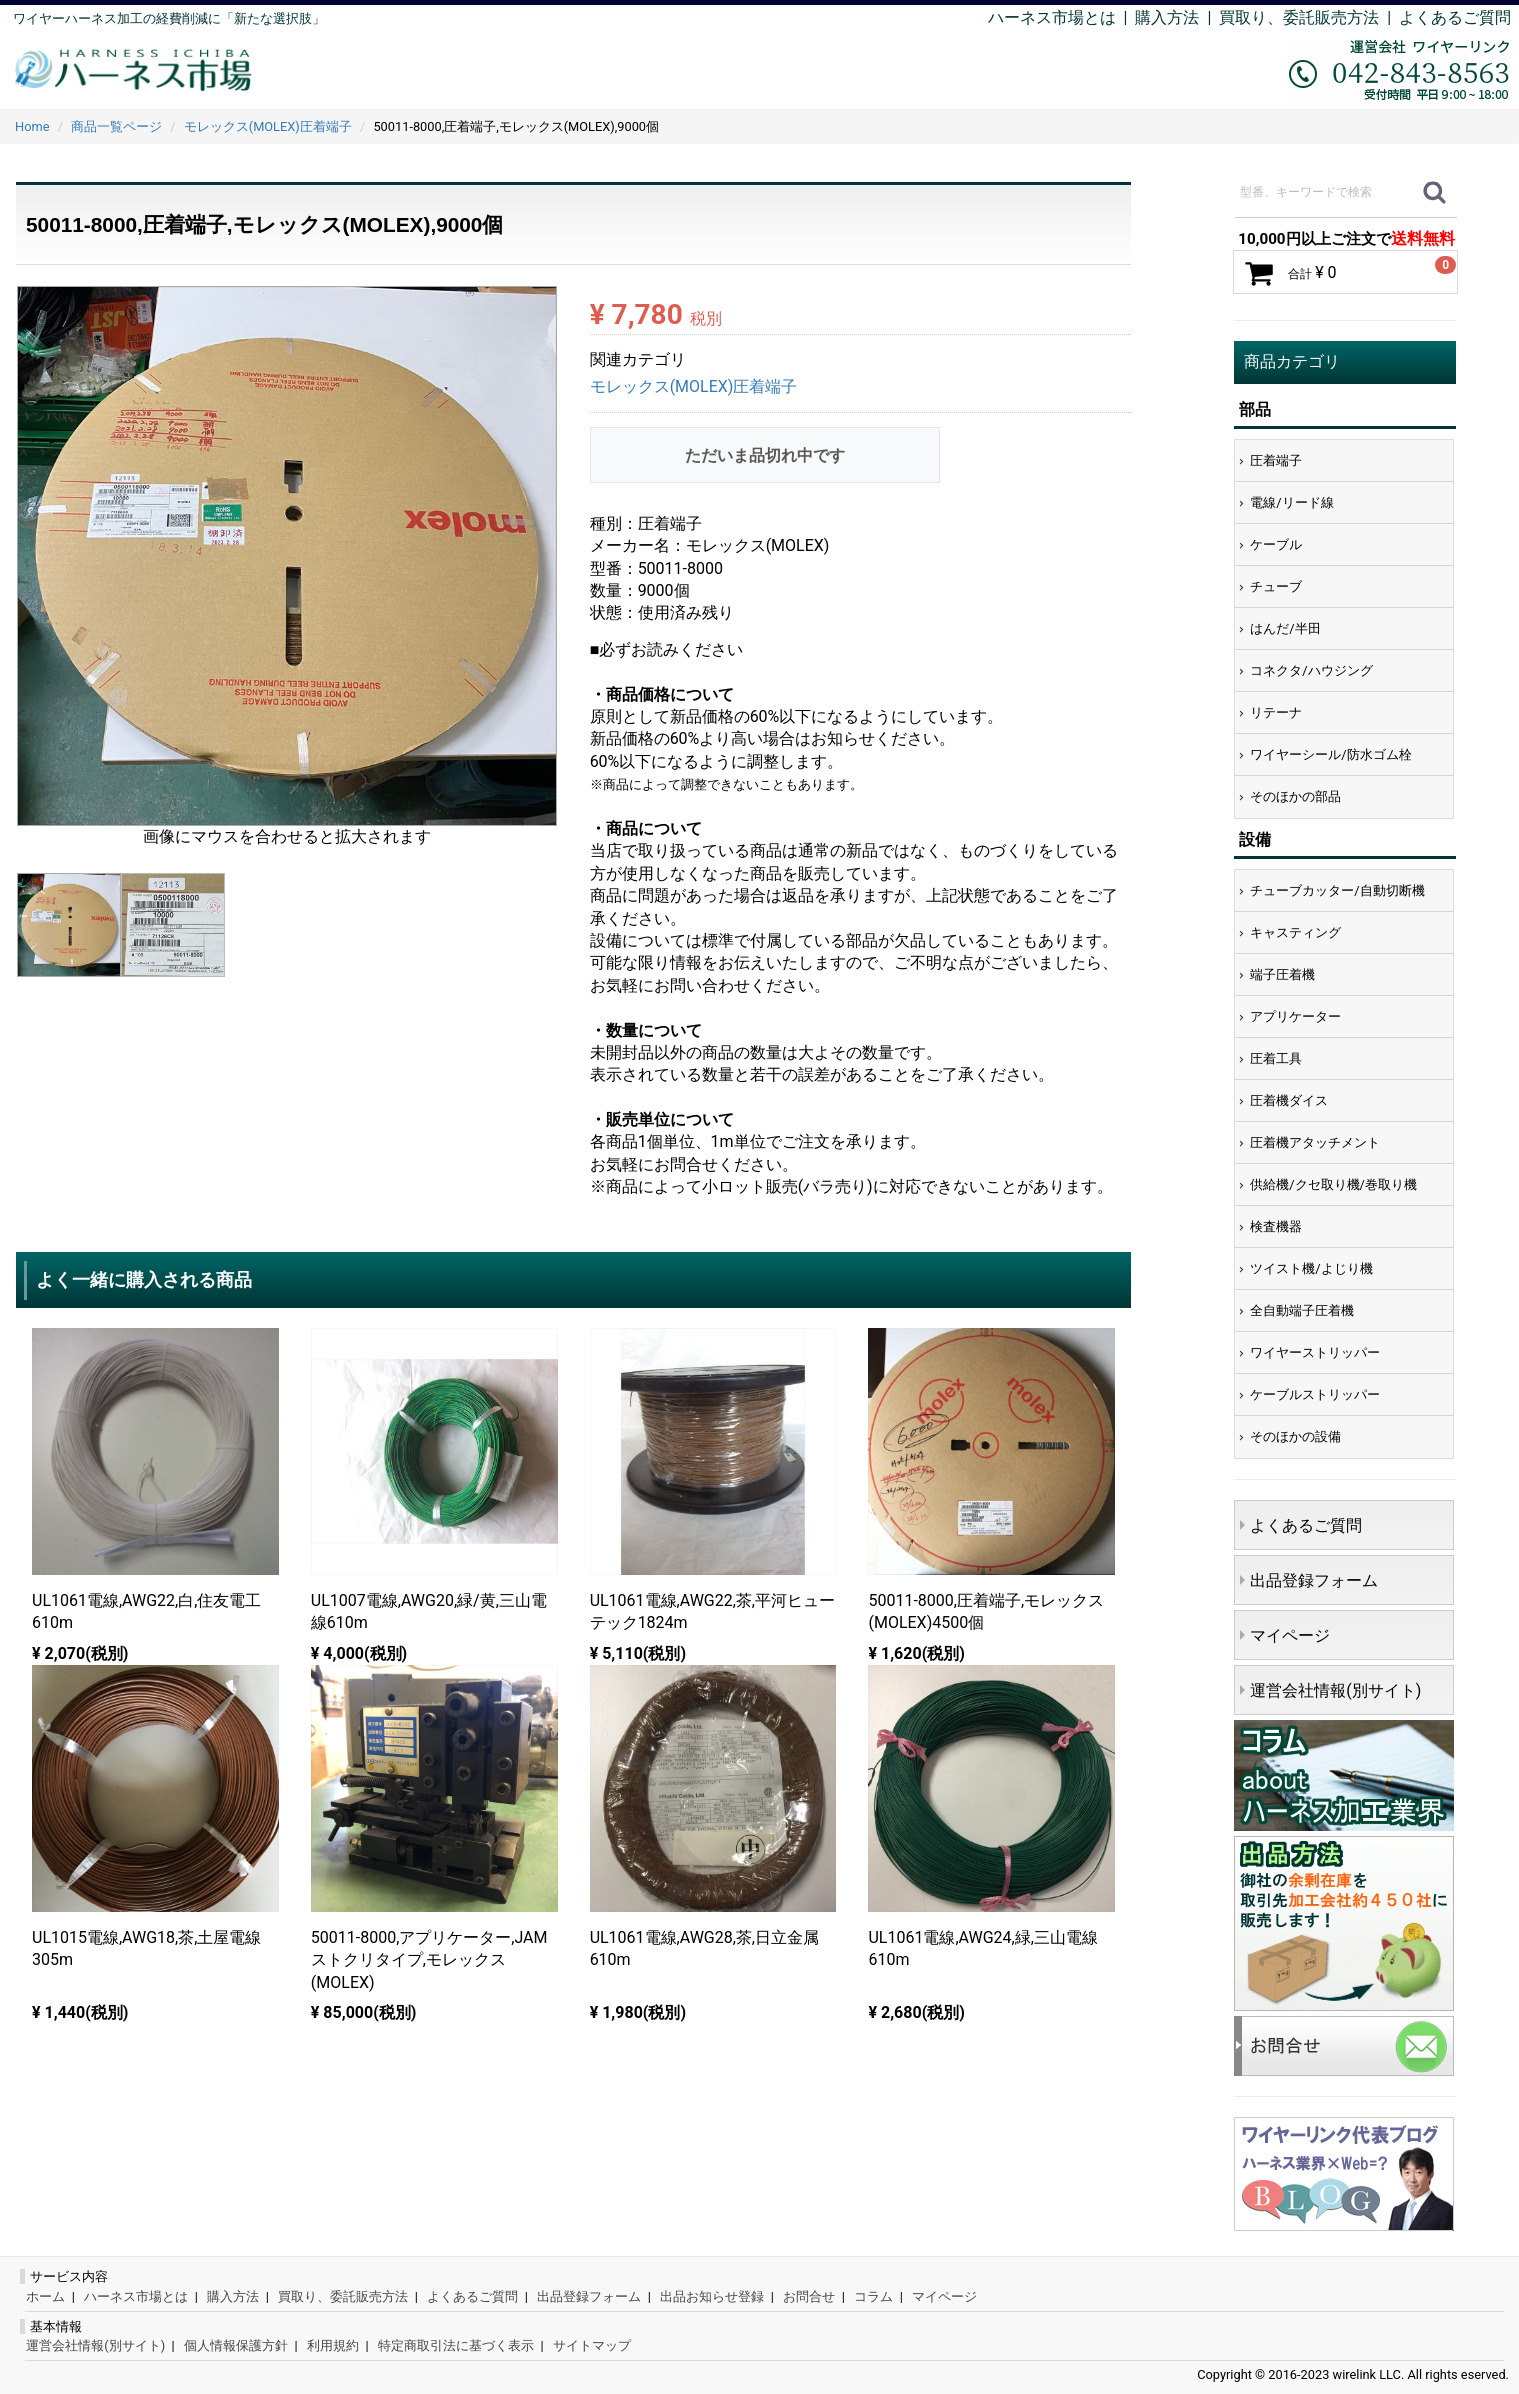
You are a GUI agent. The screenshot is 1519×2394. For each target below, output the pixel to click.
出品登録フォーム (1314, 1580)
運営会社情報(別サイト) (1335, 1690)
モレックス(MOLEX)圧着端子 (694, 387)
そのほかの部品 (1295, 796)
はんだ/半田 (1285, 628)
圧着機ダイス (1289, 1100)
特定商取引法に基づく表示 (456, 2345)
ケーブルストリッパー (1315, 1394)
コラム (873, 2296)
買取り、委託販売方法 (343, 2296)
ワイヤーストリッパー (1315, 1352)
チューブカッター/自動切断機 (1337, 890)
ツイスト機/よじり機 (1311, 1268)
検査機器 (1276, 1226)
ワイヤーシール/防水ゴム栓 (1330, 754)
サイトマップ (592, 2345)
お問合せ (809, 2296)
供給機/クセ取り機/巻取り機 (1333, 1184)
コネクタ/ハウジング (1311, 670)
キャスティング (1295, 932)
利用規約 (333, 2345)
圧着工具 (1276, 1058)
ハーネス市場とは (1052, 17)
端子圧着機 (1282, 974)
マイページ (1290, 1635)
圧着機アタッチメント (1315, 1142)
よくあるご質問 (1455, 17)
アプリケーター (1295, 1016)
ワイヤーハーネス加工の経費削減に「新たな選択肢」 (169, 18)
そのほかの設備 (1295, 1436)
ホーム (45, 2296)
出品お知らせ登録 (712, 2296)
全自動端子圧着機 (1302, 1310)
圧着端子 (1276, 460)
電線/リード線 (1291, 502)
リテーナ (1276, 712)
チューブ (1276, 586)
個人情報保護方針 (236, 2345)
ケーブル (1276, 544)
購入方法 (1167, 17)
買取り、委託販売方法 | (1309, 17)
